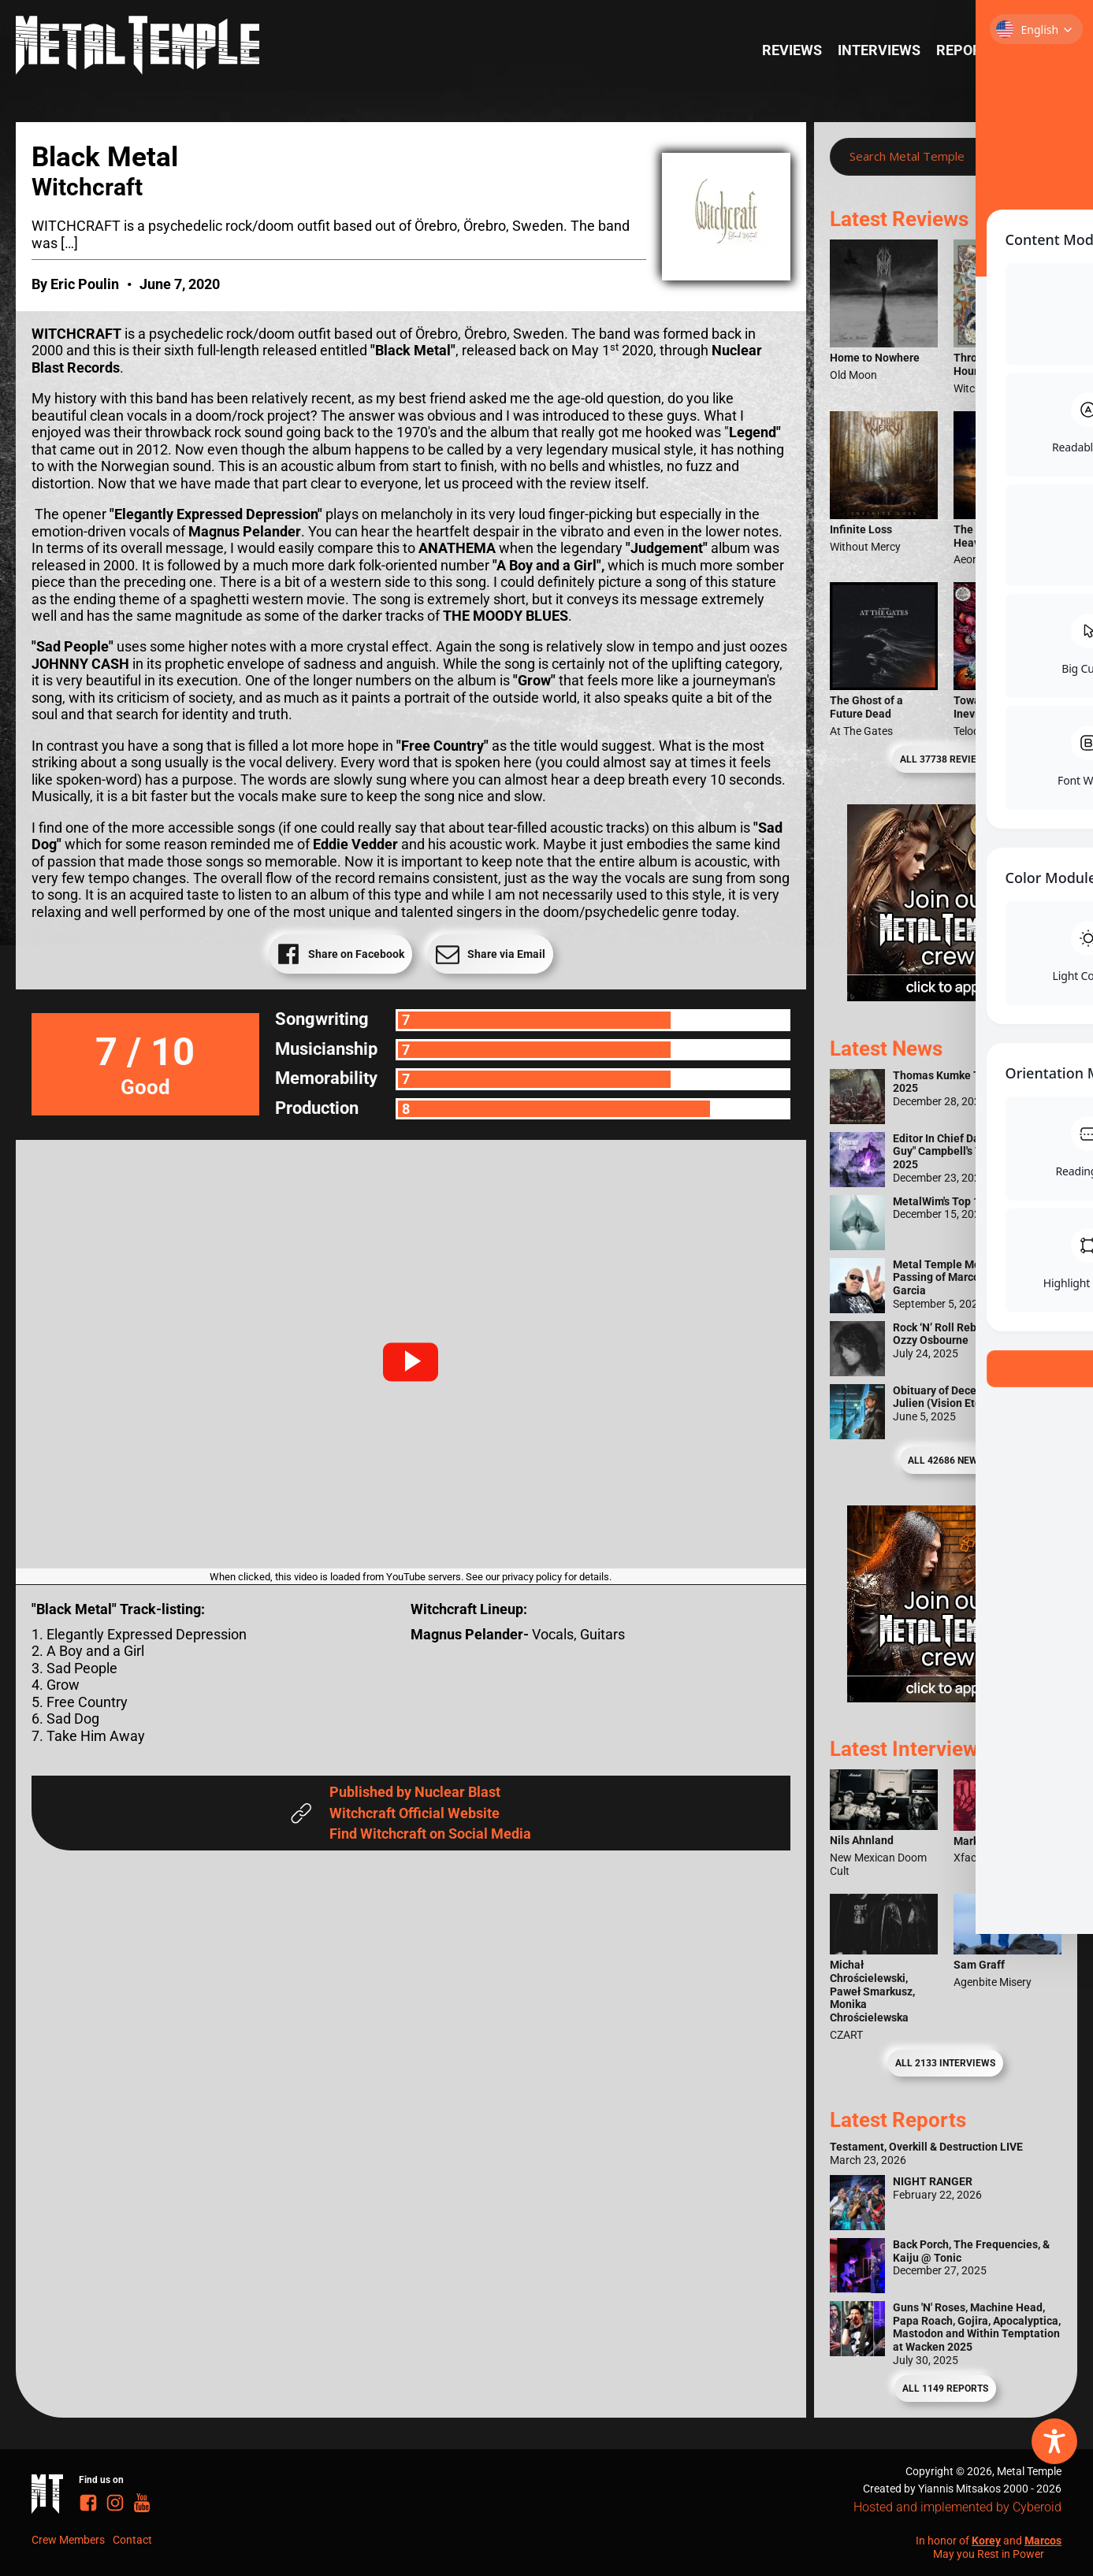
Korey (986, 2540)
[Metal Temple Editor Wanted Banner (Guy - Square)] (945, 1697)
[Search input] (929, 157)
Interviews (879, 50)
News (1034, 50)
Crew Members (68, 2539)
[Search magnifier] (1037, 156)
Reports (967, 50)
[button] (410, 1362)
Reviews (792, 50)
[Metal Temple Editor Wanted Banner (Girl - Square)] (945, 996)
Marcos (1042, 2540)
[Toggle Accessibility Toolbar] (1054, 2441)
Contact (132, 2539)
